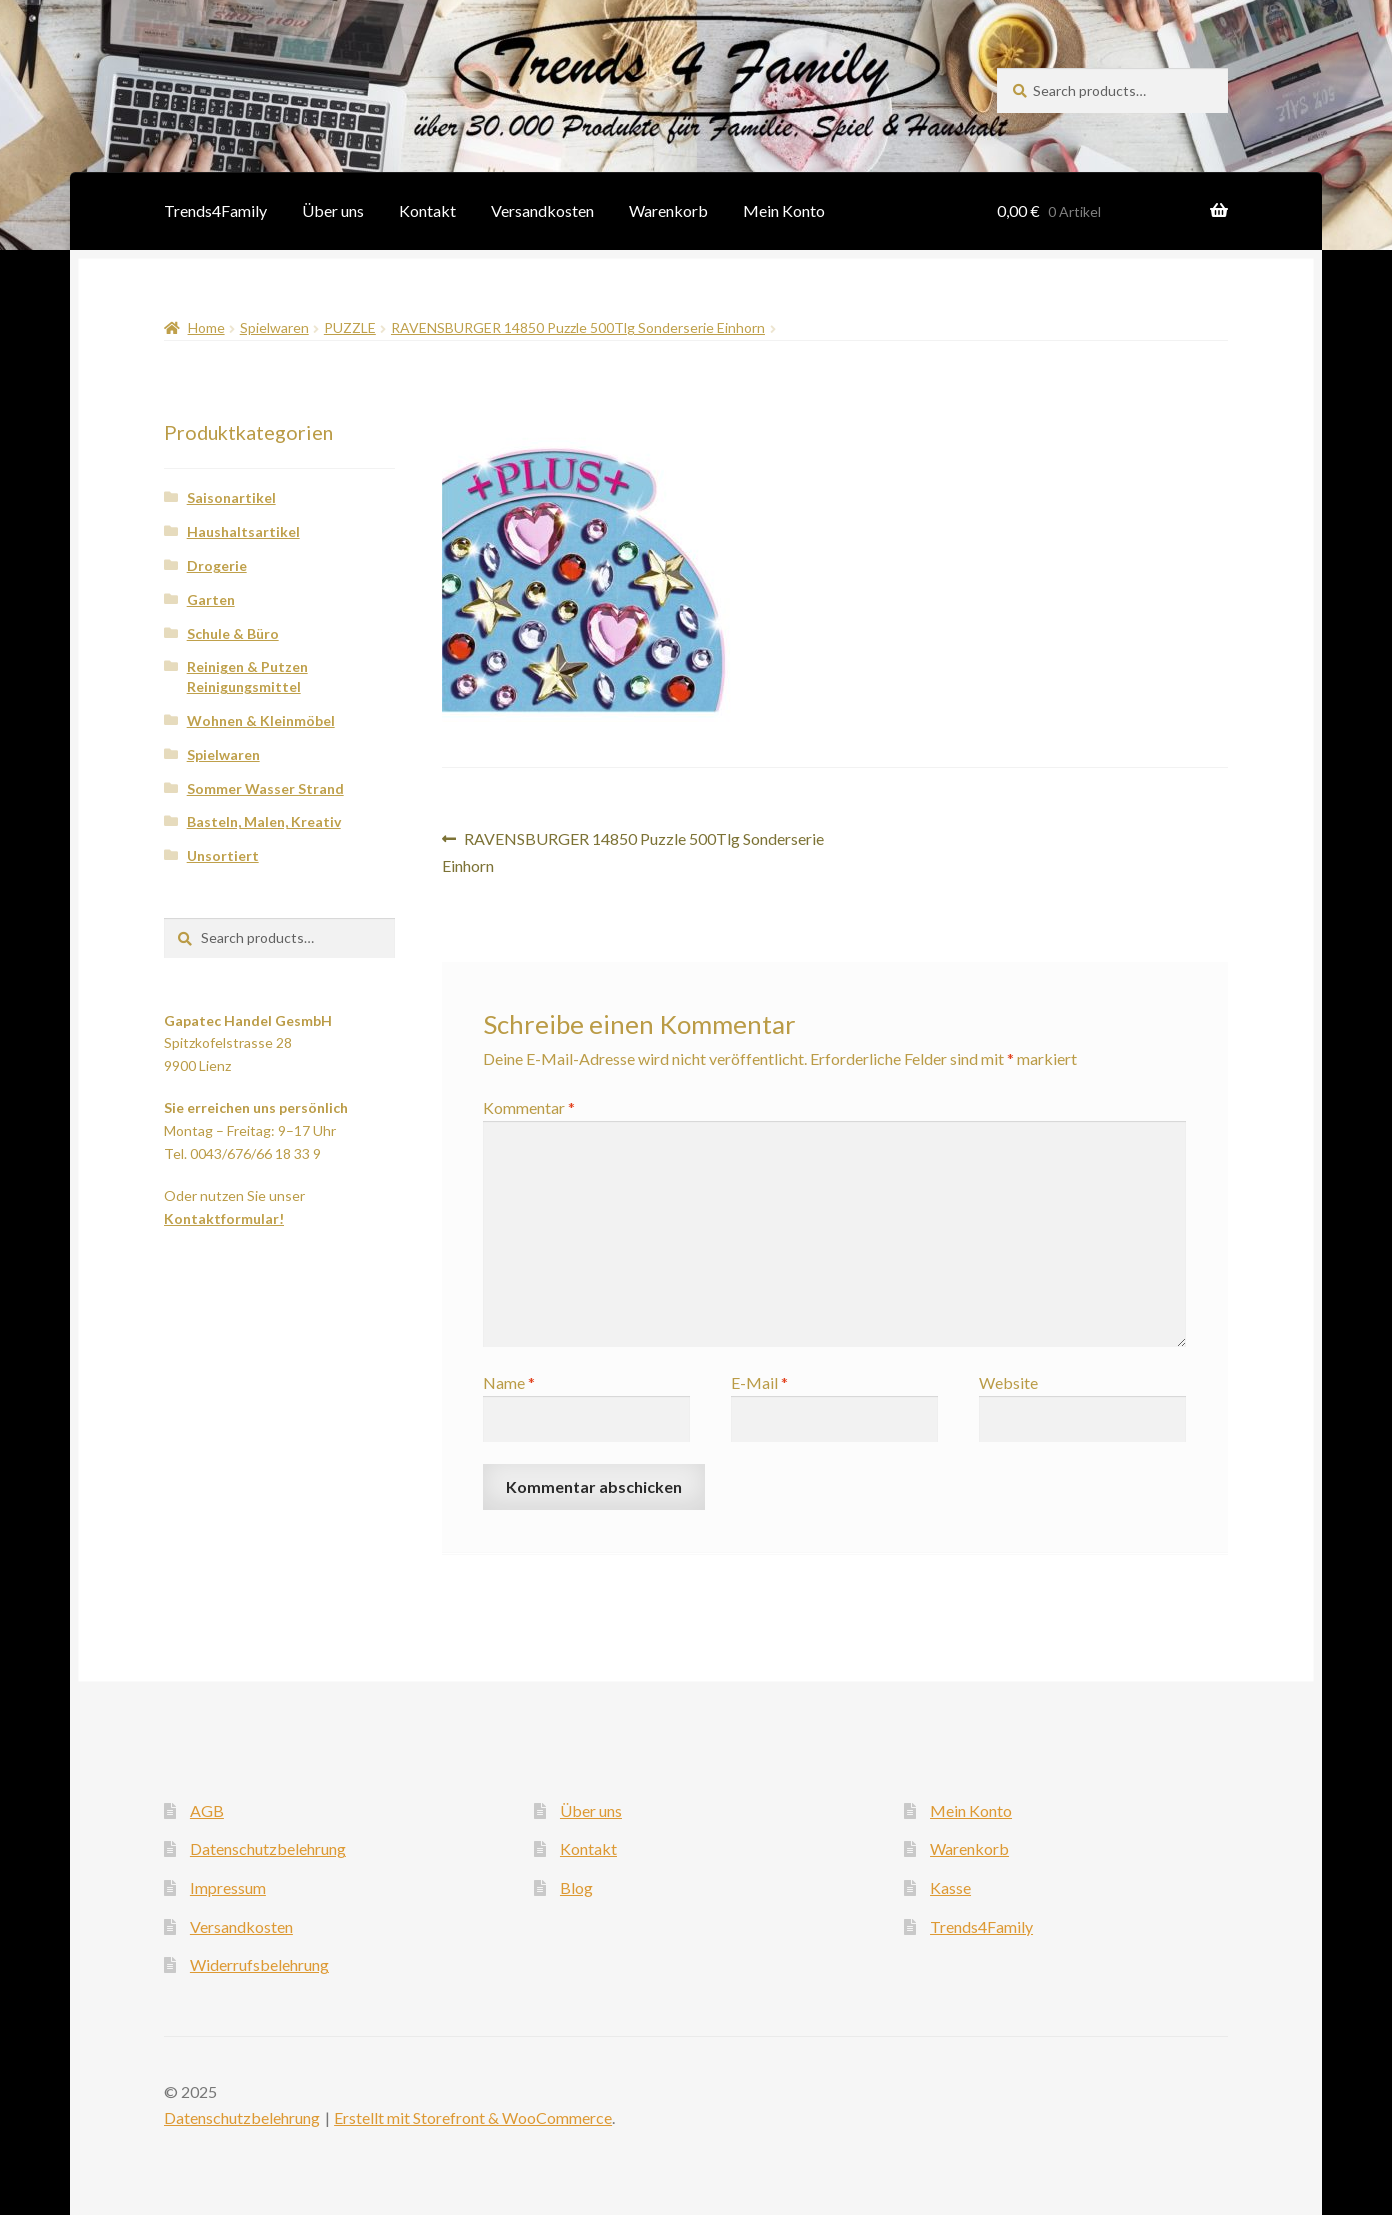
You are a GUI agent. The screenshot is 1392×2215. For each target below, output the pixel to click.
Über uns (333, 210)
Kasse (950, 1887)
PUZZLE (350, 327)
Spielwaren (274, 327)
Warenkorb (668, 210)
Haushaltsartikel (243, 531)
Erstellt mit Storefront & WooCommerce (473, 2117)
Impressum (228, 1887)
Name (509, 1382)
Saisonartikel (231, 497)
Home (206, 327)
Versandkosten (542, 210)
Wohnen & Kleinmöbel (261, 720)
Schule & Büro (233, 633)
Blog (576, 1887)
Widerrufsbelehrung (259, 1964)
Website (1008, 1382)
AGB (207, 1810)
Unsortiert (223, 855)
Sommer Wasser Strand (265, 788)
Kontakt (427, 210)
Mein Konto (784, 210)
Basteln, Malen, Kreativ (264, 821)
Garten (211, 599)
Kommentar (529, 1107)
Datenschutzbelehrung (268, 1848)
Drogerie (217, 565)
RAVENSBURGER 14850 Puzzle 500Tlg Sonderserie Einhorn (578, 327)
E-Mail (759, 1382)
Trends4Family (215, 210)
